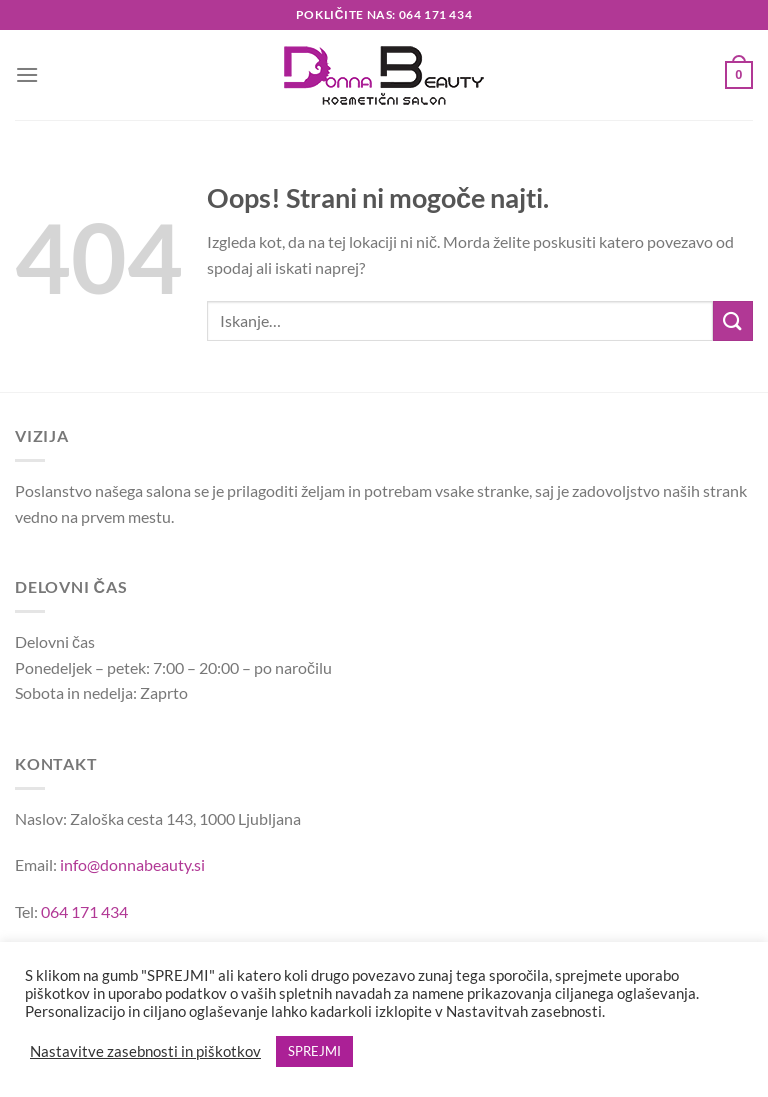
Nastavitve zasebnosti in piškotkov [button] (145, 1051)
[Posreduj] (733, 320)
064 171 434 (84, 911)
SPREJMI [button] (314, 1051)
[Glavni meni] (27, 74)
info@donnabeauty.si (132, 864)
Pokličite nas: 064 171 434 (384, 14)
